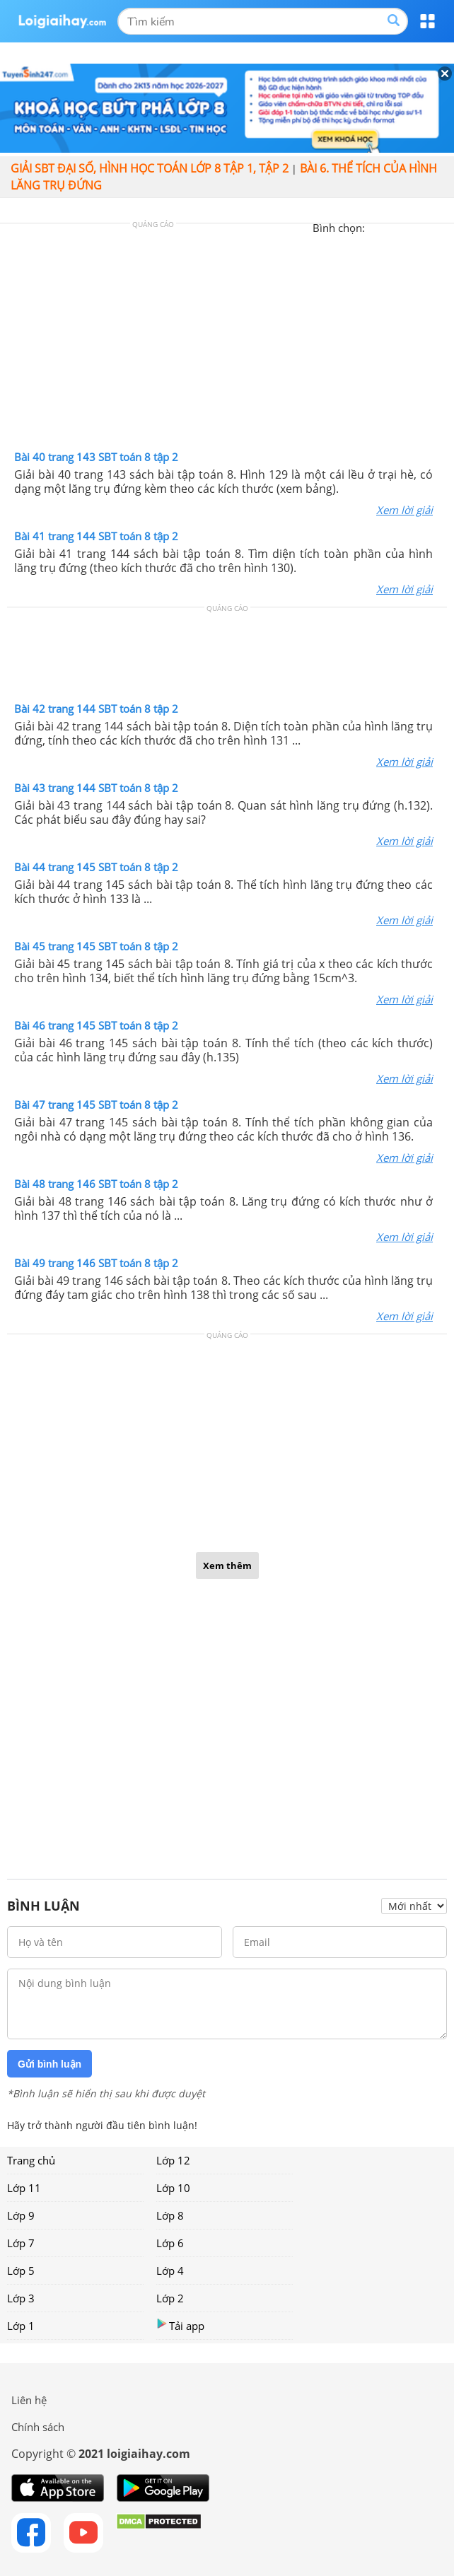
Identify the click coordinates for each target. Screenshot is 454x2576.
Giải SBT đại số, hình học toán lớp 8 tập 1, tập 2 (150, 168)
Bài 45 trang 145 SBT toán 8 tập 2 (96, 946)
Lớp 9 (21, 2215)
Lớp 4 (170, 2270)
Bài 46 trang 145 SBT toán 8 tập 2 (96, 1025)
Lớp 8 (170, 2215)
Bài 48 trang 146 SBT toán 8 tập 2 (96, 1184)
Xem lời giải (404, 510)
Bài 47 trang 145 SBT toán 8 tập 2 (96, 1104)
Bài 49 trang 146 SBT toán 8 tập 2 (96, 1263)
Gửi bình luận (49, 2064)
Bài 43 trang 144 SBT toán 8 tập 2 (96, 788)
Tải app (180, 2325)
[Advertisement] (227, 340)
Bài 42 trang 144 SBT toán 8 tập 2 (96, 708)
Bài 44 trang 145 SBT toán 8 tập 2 (96, 867)
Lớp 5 (21, 2270)
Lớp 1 (21, 2326)
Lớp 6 (170, 2243)
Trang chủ (31, 2160)
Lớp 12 (173, 2160)
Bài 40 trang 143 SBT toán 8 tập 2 (96, 457)
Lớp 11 (24, 2188)
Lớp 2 (170, 2298)
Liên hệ (29, 2400)
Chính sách (37, 2427)
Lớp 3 (21, 2298)
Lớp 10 (173, 2188)
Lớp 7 (21, 2243)
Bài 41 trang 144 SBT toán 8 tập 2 (96, 536)
